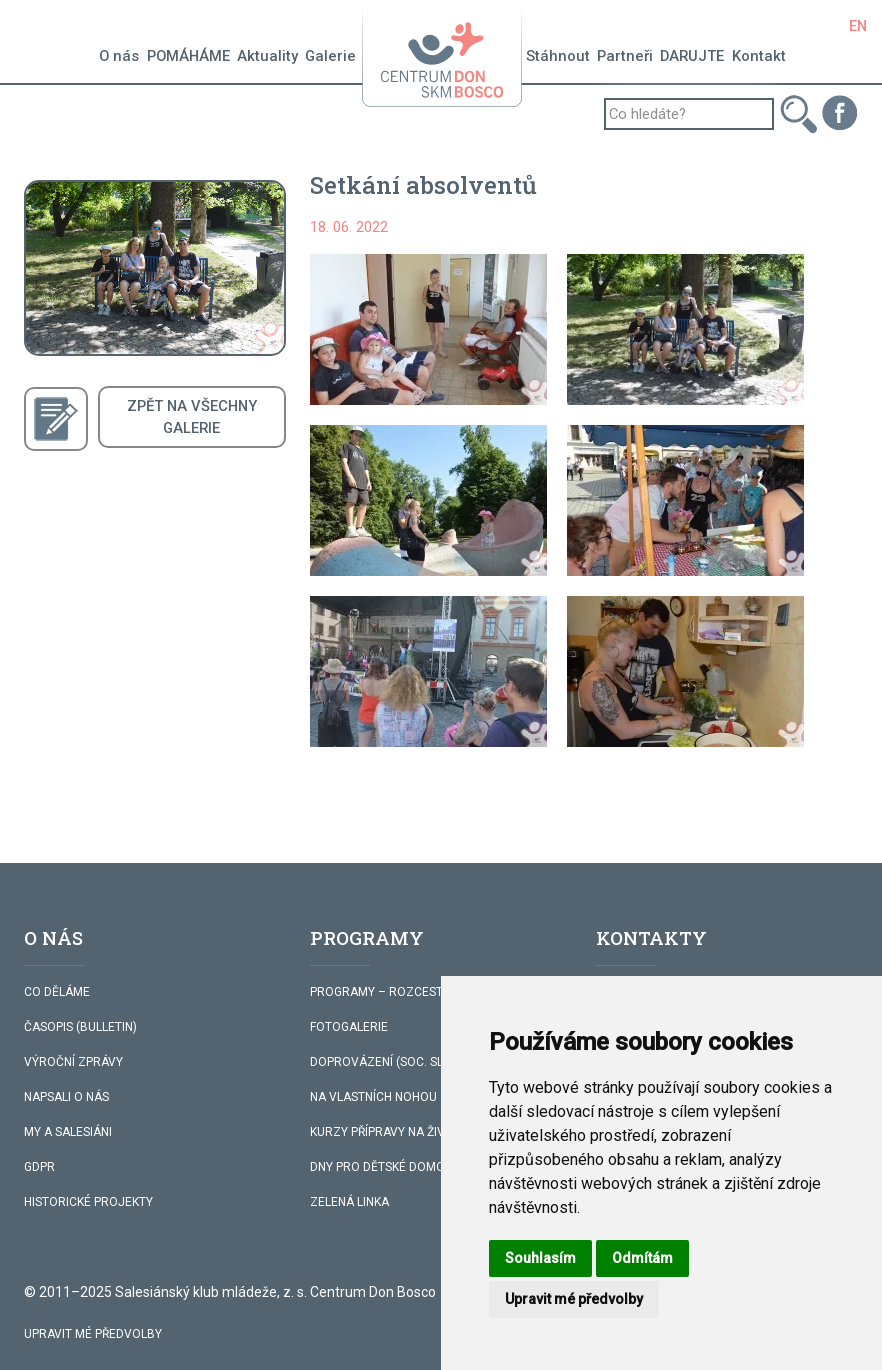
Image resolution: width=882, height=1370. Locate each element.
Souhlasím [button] (540, 1258)
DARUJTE (692, 56)
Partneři (625, 56)
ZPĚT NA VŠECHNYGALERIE (192, 417)
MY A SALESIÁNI (68, 1132)
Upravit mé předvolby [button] (574, 1299)
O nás (119, 56)
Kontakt (759, 56)
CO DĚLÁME (57, 992)
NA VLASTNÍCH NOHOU (373, 1097)
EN (858, 26)
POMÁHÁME (188, 56)
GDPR (39, 1167)
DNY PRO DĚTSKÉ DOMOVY (385, 1167)
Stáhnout (558, 56)
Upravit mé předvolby (93, 1334)
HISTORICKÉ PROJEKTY (88, 1202)
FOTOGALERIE (349, 1027)
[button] (428, 329)
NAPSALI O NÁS (66, 1097)
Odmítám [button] (642, 1258)
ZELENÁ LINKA (349, 1202)
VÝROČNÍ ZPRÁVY (73, 1062)
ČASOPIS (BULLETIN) (80, 1027)
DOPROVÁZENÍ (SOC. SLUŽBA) (394, 1062)
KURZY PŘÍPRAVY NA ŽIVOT (385, 1132)
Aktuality (267, 56)
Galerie (330, 56)
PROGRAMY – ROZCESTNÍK (385, 992)
